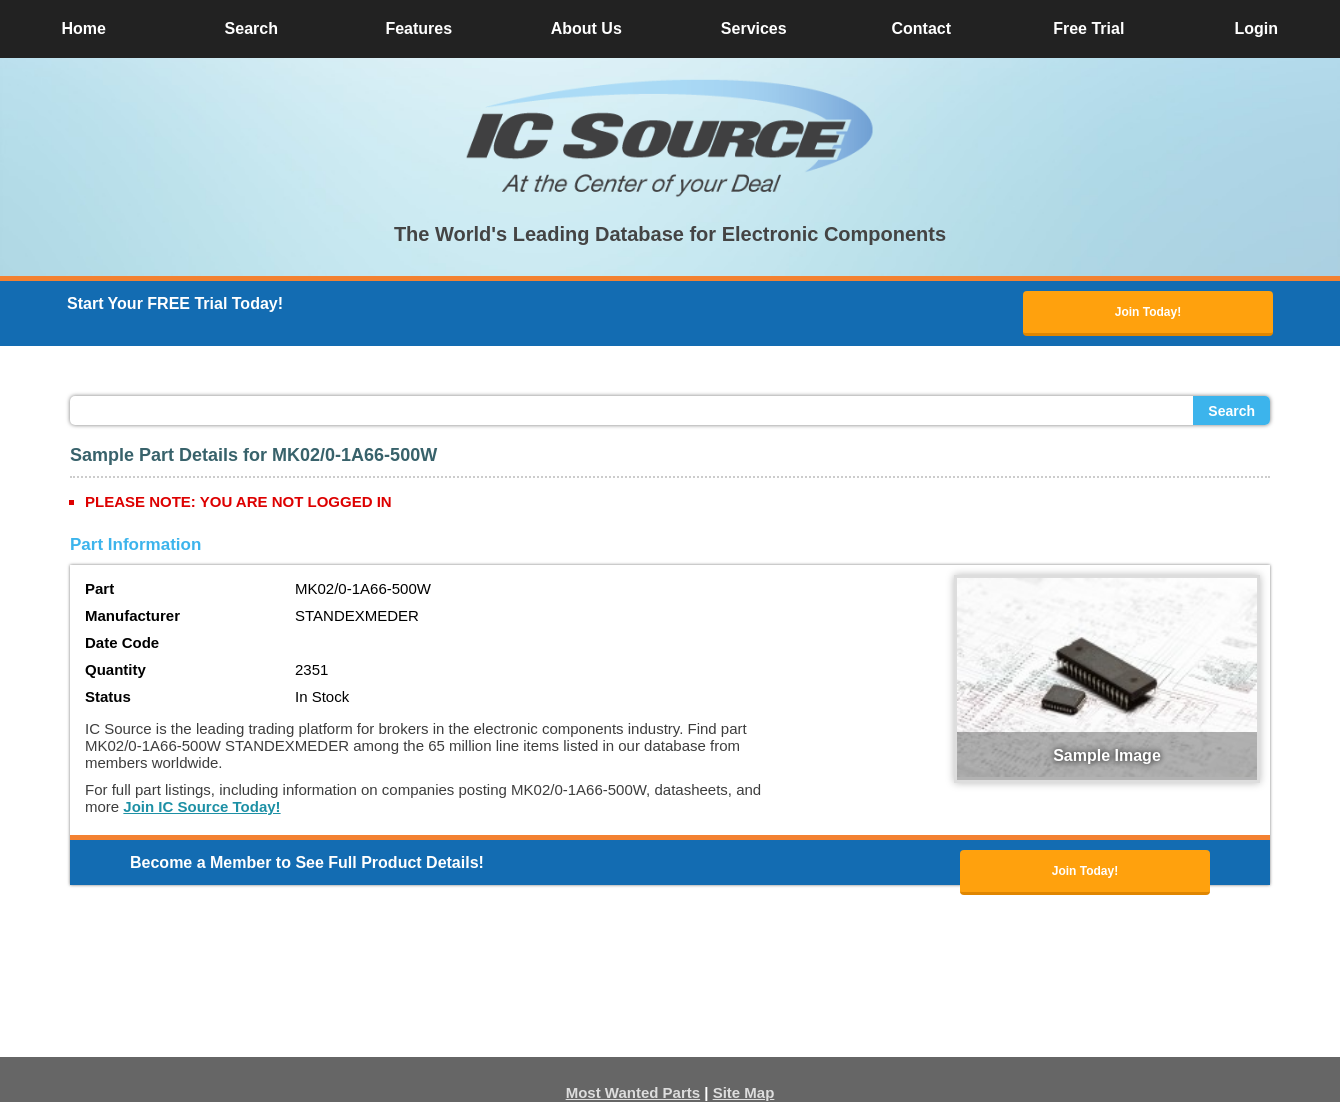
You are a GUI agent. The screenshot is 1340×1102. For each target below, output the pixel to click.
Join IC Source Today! (201, 806)
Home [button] (84, 28)
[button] (670, 138)
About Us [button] (586, 28)
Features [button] (418, 28)
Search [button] (251, 28)
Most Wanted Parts (633, 1092)
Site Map (744, 1092)
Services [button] (754, 28)
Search (1231, 411)
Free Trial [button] (1088, 28)
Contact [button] (921, 28)
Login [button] (1256, 28)
